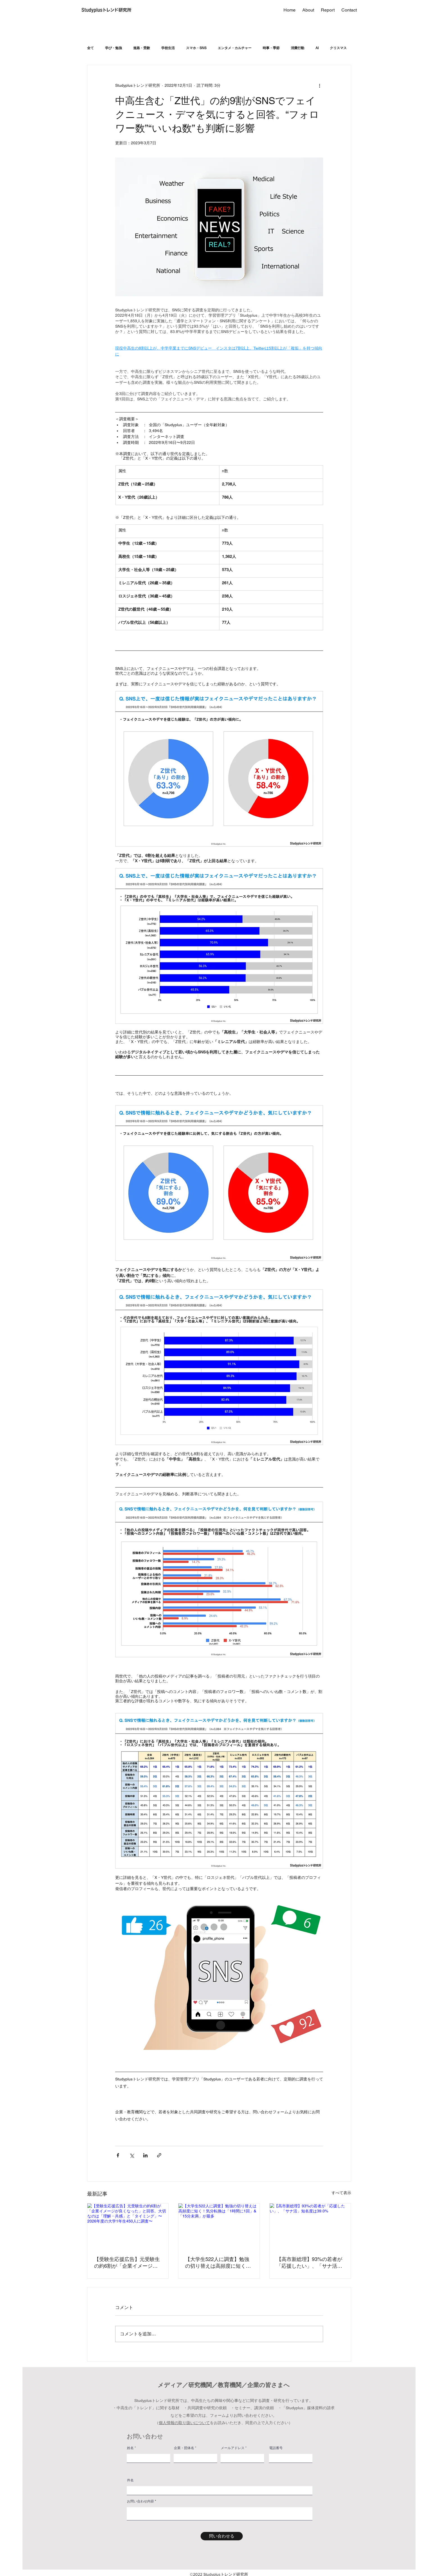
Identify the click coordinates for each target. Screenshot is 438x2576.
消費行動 (297, 48)
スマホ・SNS (196, 48)
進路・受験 (141, 48)
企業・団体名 (184, 2448)
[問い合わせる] (222, 2536)
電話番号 (276, 2448)
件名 (130, 2480)
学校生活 (168, 48)
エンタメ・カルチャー (234, 48)
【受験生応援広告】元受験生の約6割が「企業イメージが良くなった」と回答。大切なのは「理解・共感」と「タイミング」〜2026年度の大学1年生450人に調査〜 (127, 2262)
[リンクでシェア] (159, 2155)
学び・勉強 (113, 48)
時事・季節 (271, 48)
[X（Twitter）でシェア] (131, 2155)
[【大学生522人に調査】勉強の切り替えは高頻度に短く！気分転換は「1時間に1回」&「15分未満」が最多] (219, 2226)
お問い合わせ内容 (140, 2501)
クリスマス (338, 48)
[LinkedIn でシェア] (145, 2155)
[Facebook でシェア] (118, 2155)
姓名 (130, 2448)
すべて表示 (341, 2193)
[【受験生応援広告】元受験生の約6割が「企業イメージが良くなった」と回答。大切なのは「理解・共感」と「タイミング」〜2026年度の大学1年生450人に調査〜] (128, 2226)
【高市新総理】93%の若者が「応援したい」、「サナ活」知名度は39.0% (309, 2262)
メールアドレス (232, 2448)
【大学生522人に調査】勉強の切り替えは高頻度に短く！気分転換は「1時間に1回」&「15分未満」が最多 (218, 2262)
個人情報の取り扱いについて (184, 2422)
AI (317, 48)
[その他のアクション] (319, 85)
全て (90, 48)
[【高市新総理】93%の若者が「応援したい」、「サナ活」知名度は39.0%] (310, 2226)
